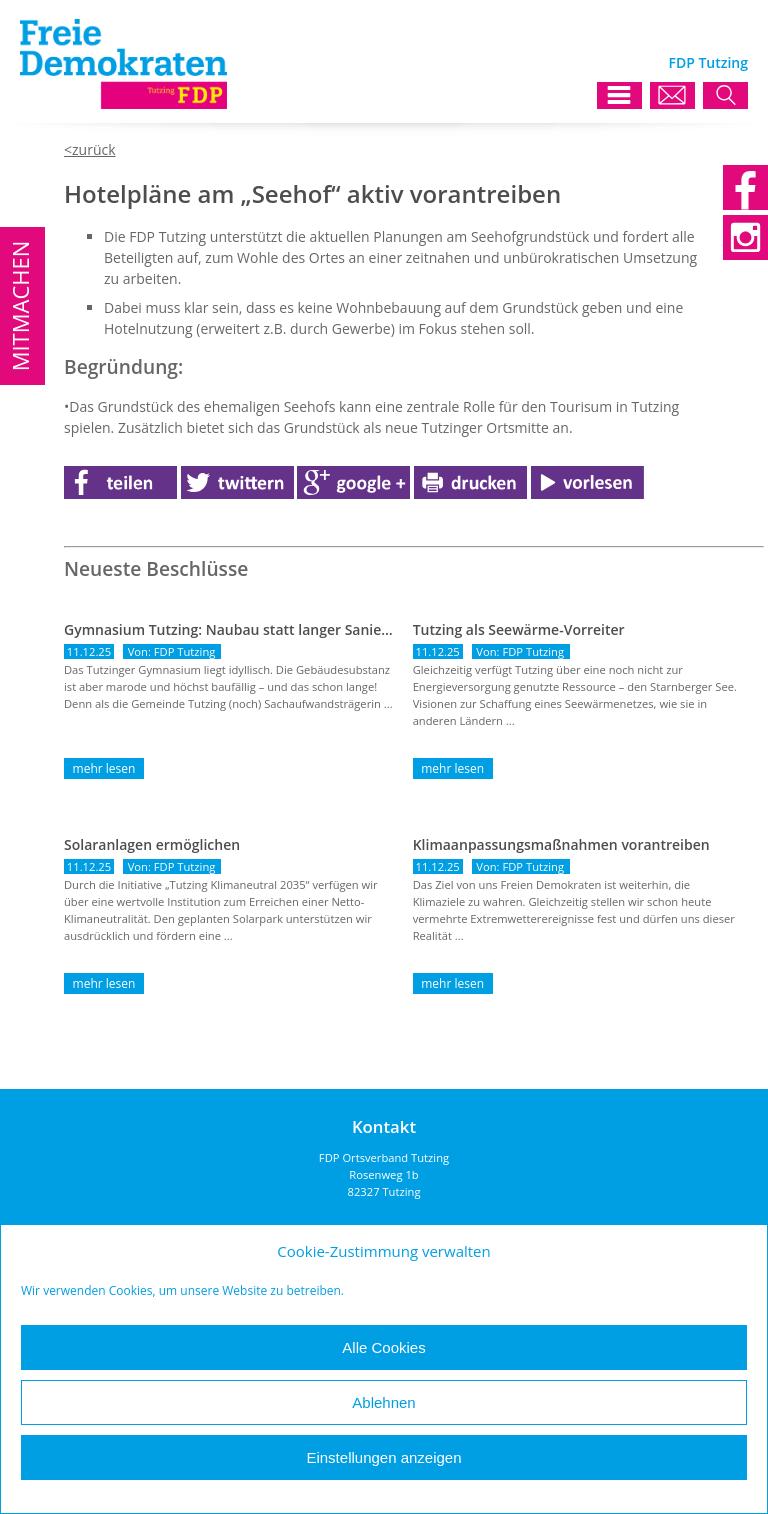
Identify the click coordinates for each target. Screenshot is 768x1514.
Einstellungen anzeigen (383, 1457)
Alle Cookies (383, 1347)
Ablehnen (383, 1402)
